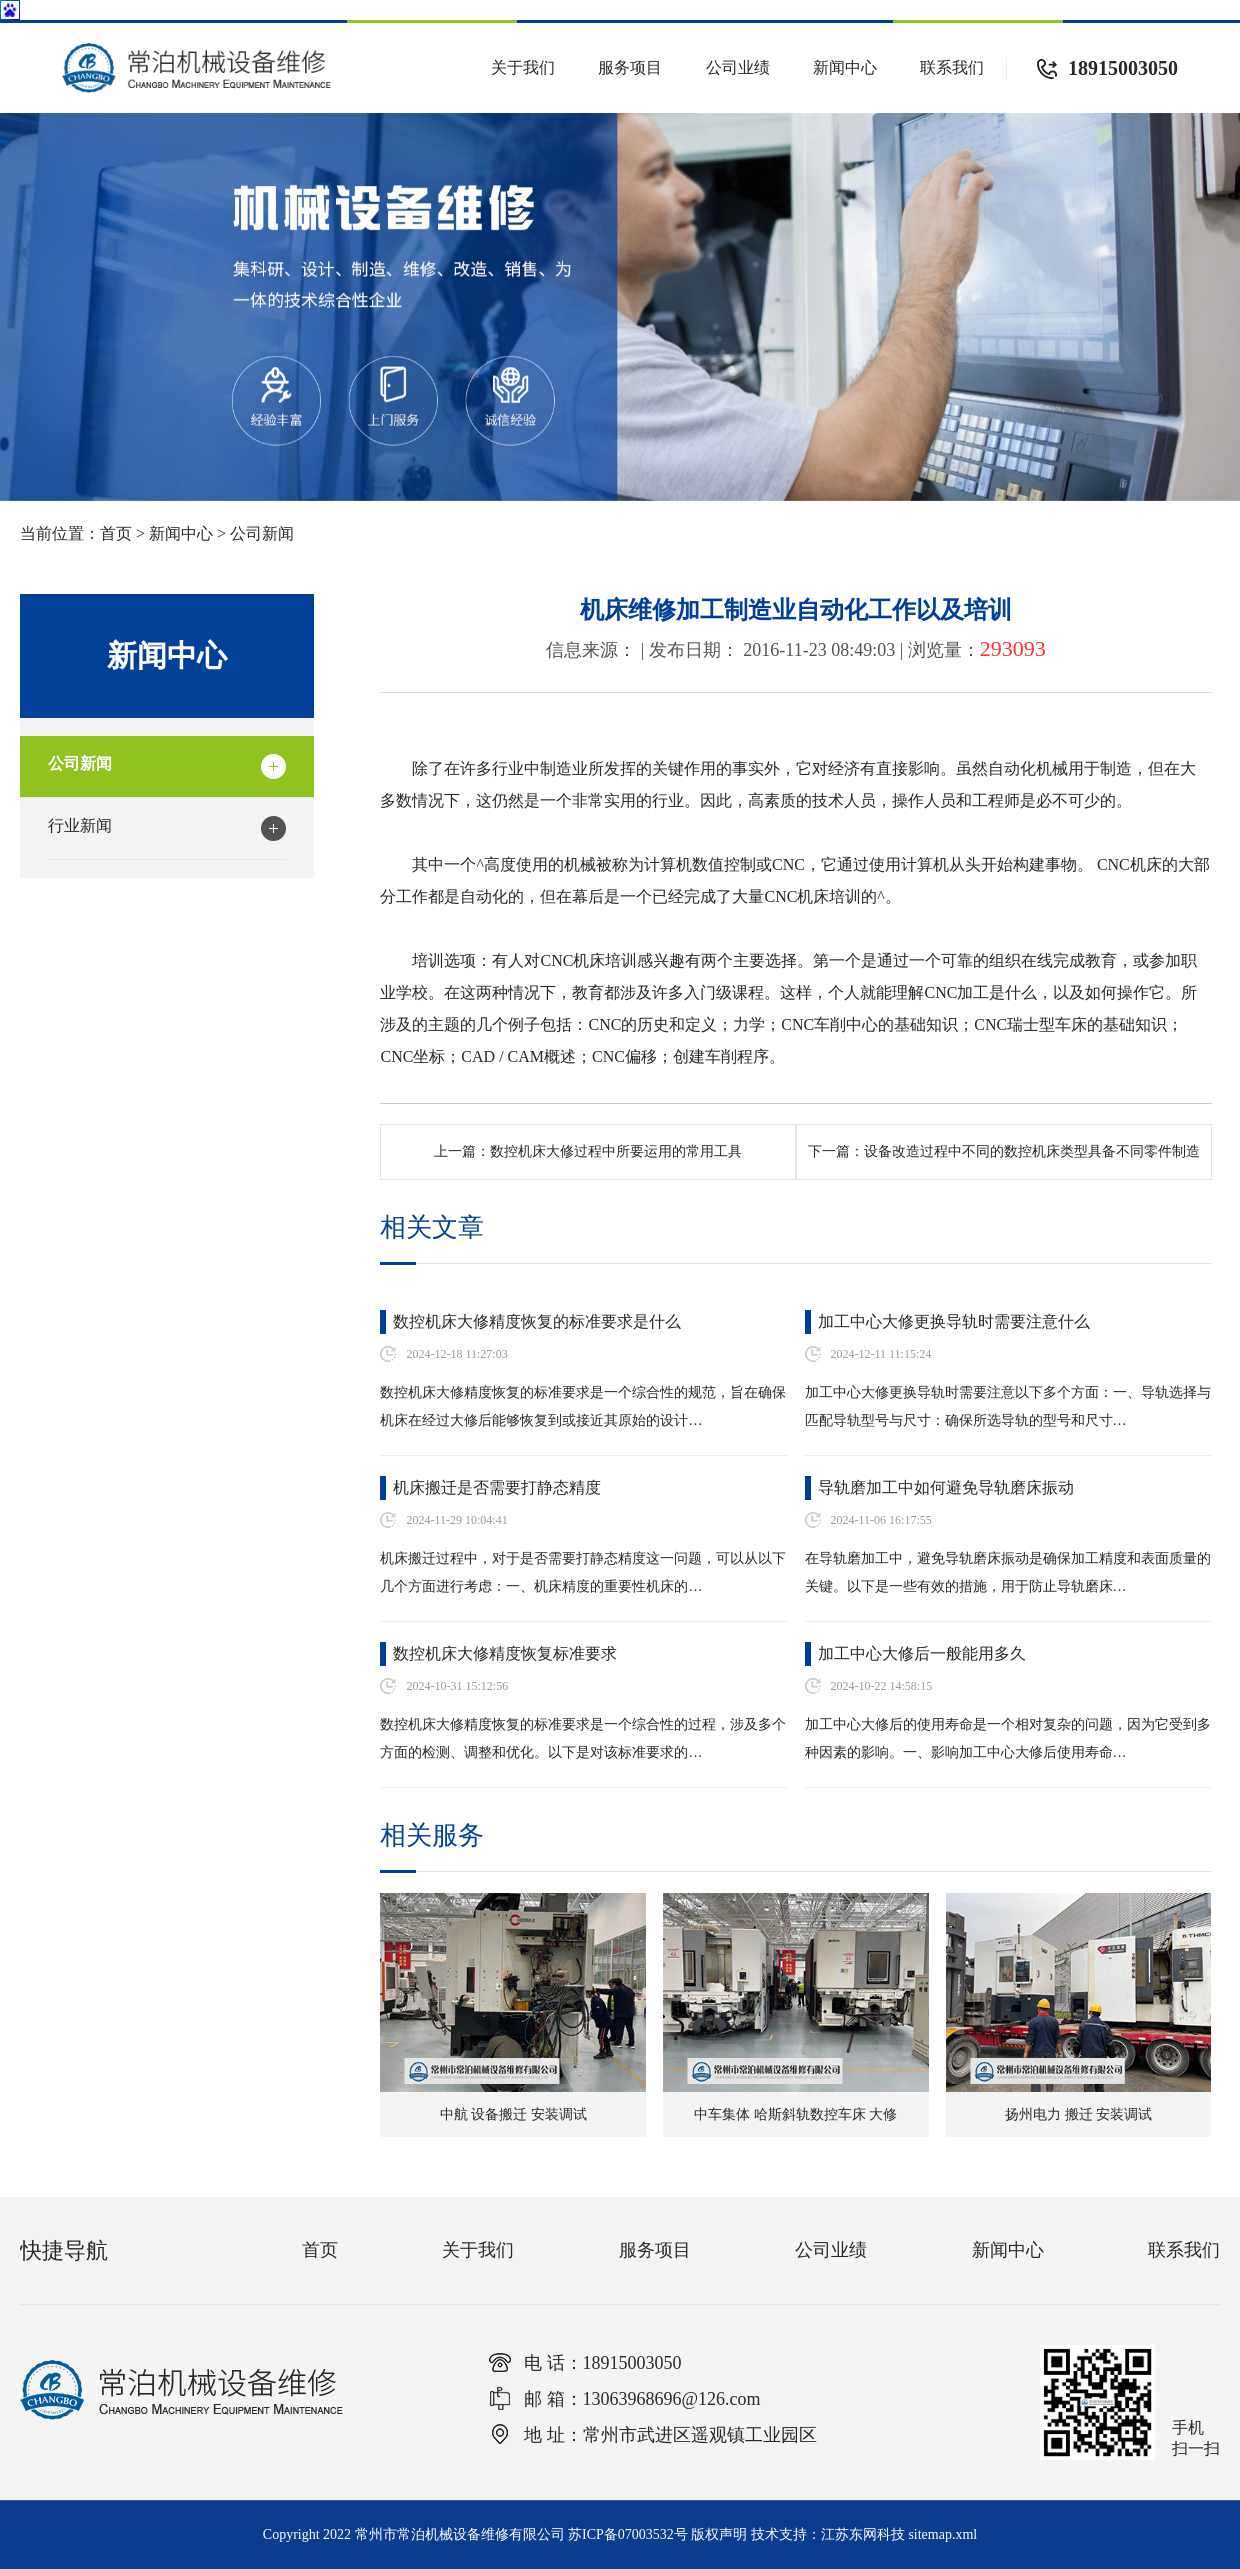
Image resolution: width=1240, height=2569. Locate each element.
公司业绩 (738, 67)
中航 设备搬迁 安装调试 (513, 2114)
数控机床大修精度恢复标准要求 (505, 1653)
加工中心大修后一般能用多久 (922, 1653)
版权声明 (719, 2534)
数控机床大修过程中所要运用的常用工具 (616, 1151)
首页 (116, 533)
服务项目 (630, 67)
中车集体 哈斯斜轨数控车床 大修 (795, 2114)
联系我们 (952, 67)
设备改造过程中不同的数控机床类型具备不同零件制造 (1032, 1151)
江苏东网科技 (863, 2534)
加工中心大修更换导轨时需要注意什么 (954, 1321)
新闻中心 (845, 67)
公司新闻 (262, 533)
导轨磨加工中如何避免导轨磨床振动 (946, 1487)
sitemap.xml (942, 2534)
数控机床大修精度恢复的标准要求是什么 (537, 1321)
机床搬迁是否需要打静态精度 (497, 1487)
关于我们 (523, 67)
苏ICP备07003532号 (628, 2534)
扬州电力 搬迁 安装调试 (1078, 2114)
